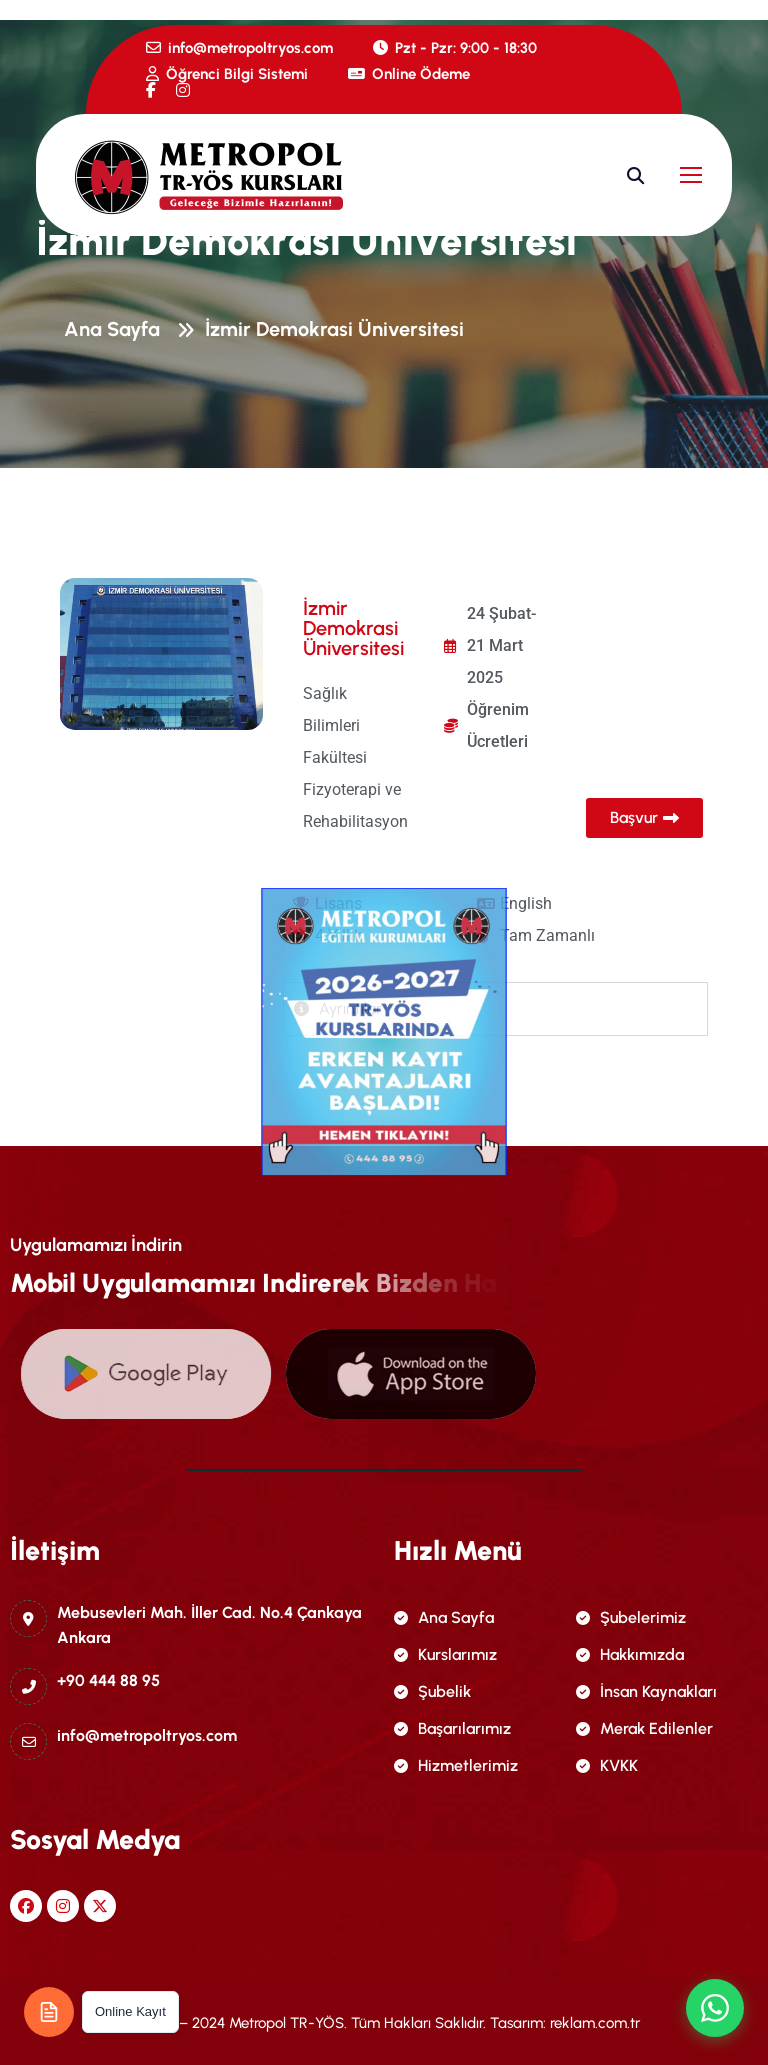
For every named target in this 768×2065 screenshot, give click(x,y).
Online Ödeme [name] (409, 74)
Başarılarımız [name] (452, 1728)
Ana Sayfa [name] (444, 1617)
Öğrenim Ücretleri (498, 725)
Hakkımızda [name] (630, 1654)
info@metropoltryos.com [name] (239, 48)
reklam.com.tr (595, 2023)
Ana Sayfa (117, 332)
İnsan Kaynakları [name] (646, 1691)
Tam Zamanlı (547, 935)
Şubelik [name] (432, 1691)
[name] (151, 90)
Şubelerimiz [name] (631, 1617)
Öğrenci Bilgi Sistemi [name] (227, 74)
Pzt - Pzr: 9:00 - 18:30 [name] (455, 48)
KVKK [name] (607, 1765)
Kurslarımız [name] (445, 1654)
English (526, 903)
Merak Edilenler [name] (644, 1728)
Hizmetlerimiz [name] (456, 1765)
